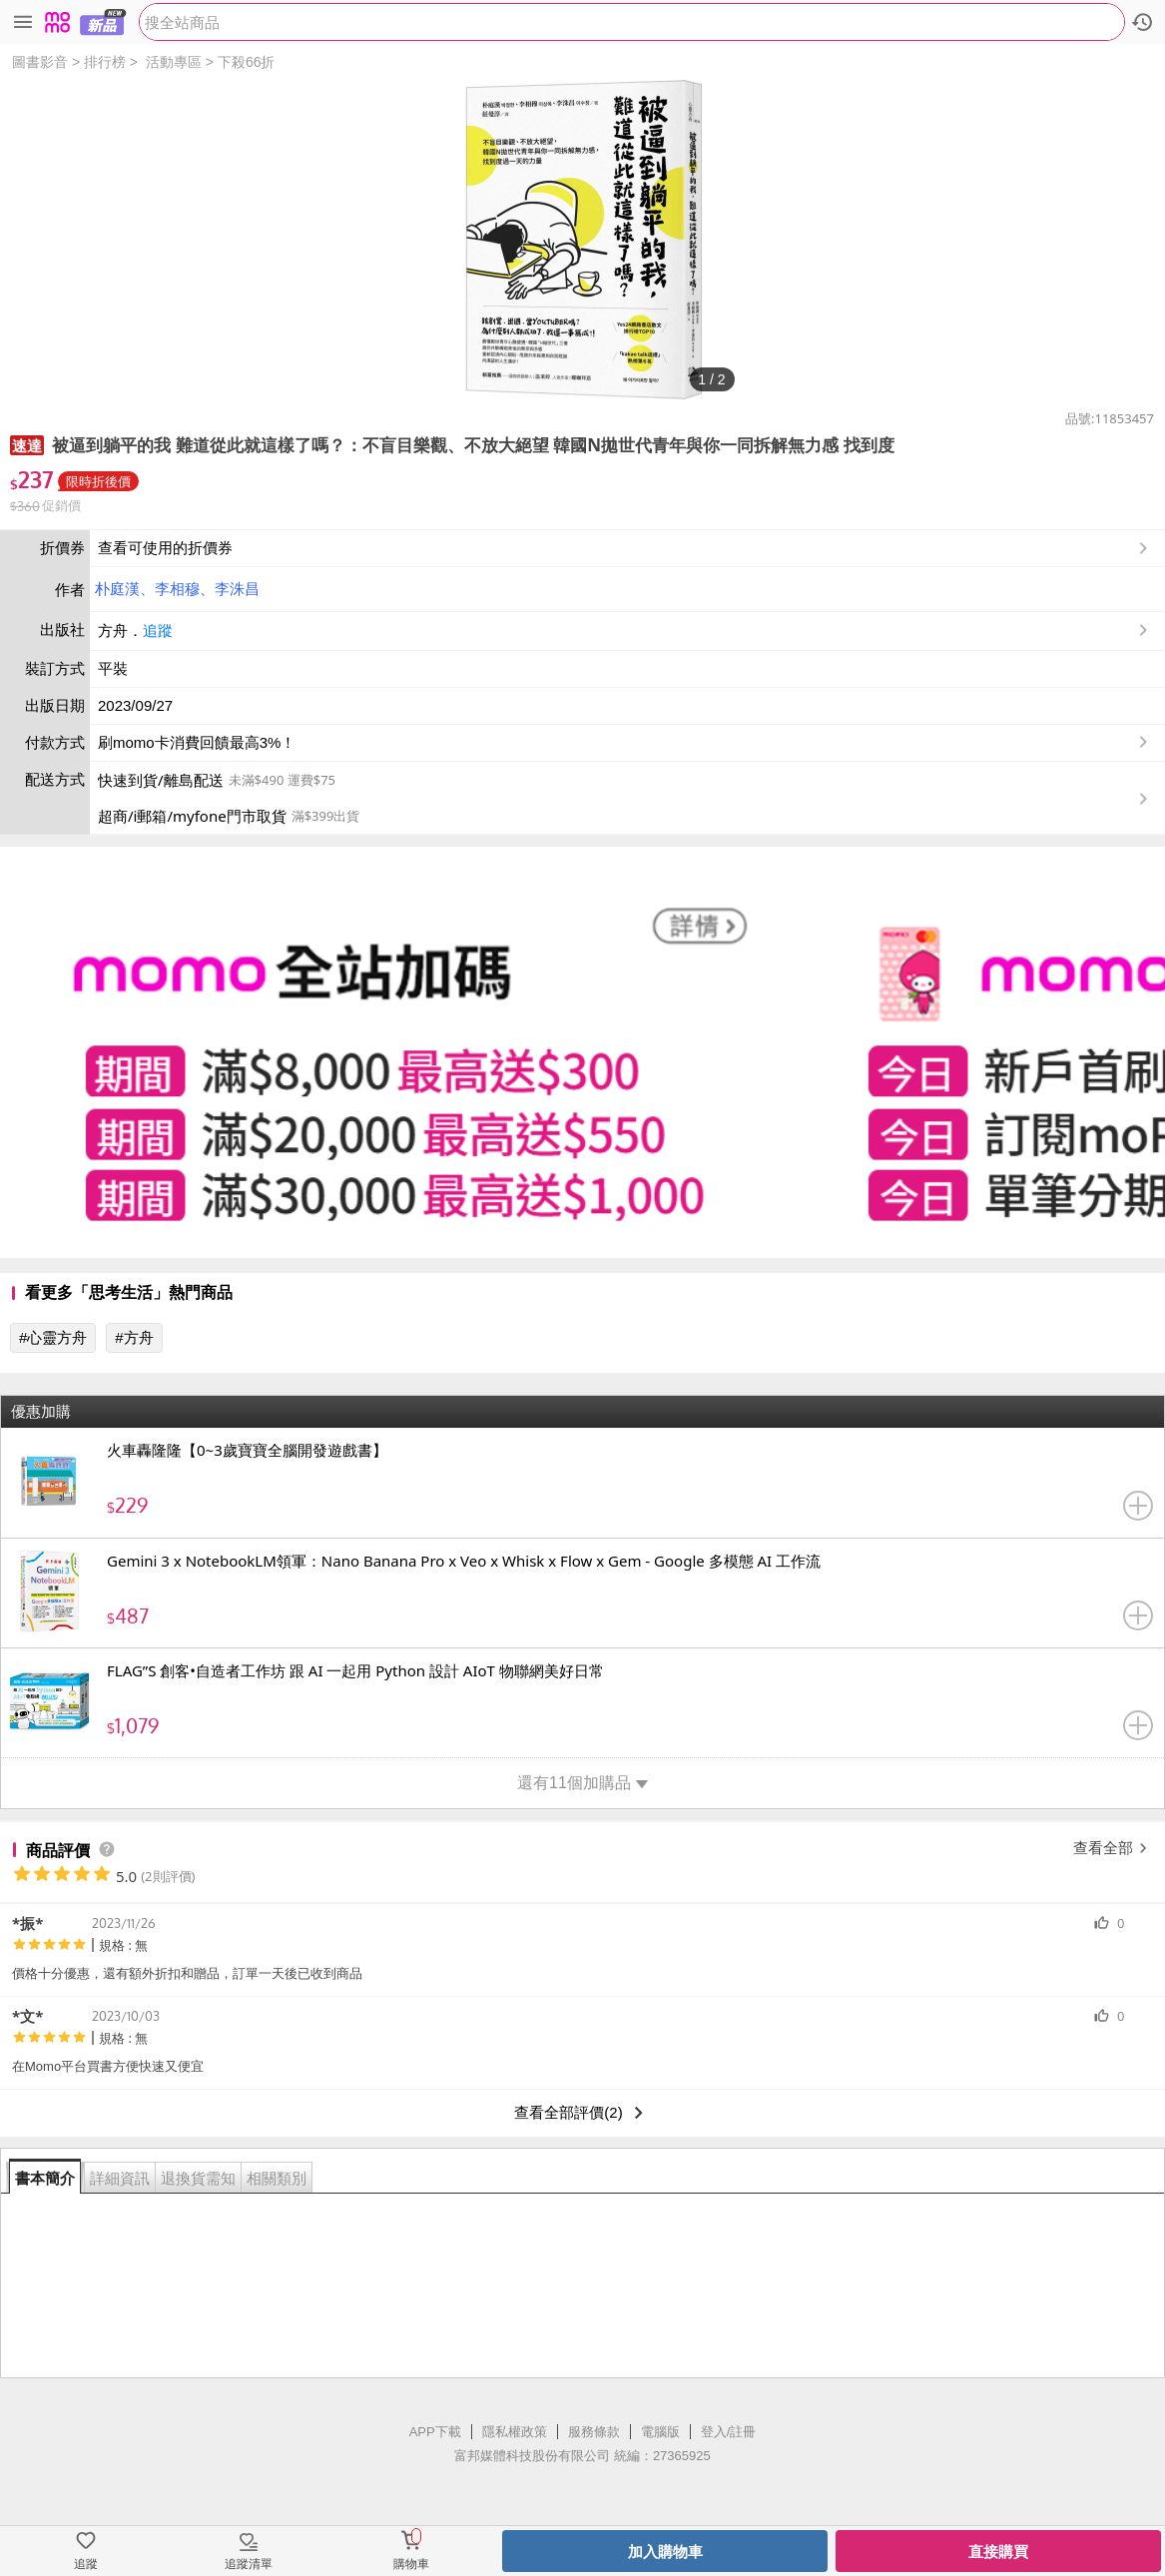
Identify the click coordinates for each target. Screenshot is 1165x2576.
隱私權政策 (514, 2431)
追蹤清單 (249, 2564)
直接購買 (998, 2551)
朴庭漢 (117, 588)
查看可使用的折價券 (625, 548)
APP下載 (435, 2431)
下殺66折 (247, 62)
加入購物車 (665, 2551)
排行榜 (105, 62)
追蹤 (158, 630)
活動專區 (174, 62)
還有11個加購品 (582, 1782)
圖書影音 (40, 62)
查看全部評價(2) (582, 2113)
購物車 (411, 2564)
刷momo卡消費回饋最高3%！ (196, 742)
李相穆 (177, 588)
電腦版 (660, 2431)
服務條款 (594, 2431)
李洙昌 (237, 588)
